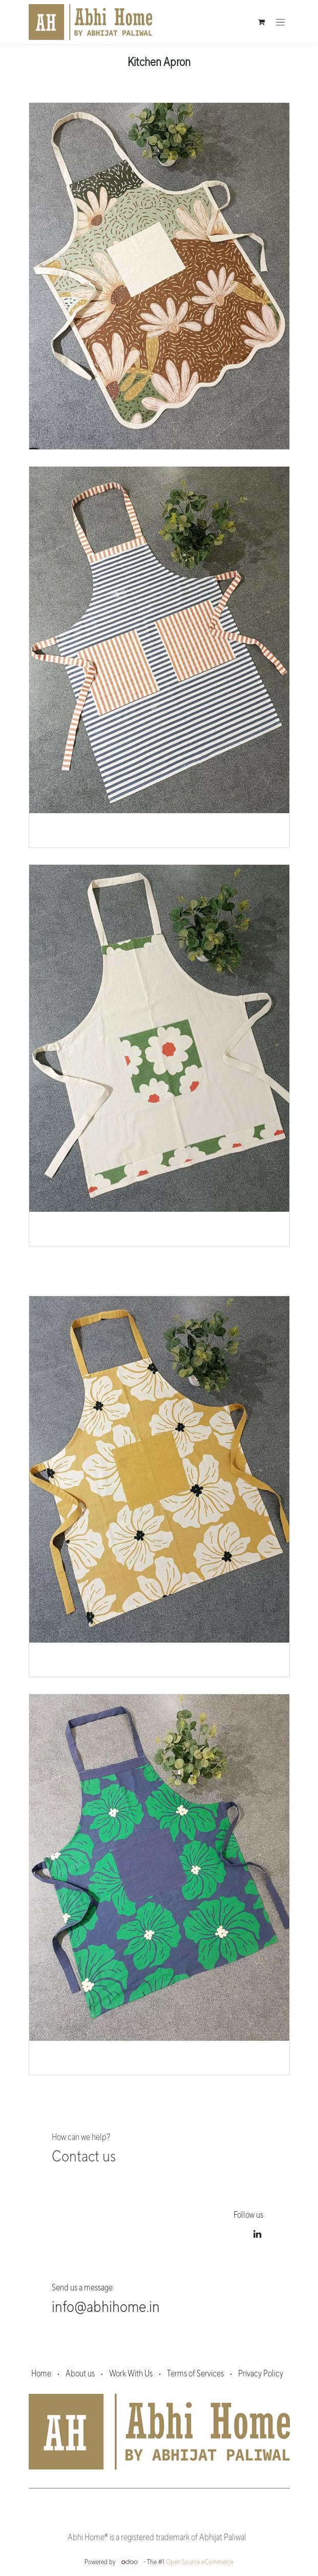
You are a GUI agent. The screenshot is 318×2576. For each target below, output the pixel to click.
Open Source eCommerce (200, 2562)
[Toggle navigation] (280, 22)
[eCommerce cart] (261, 22)
